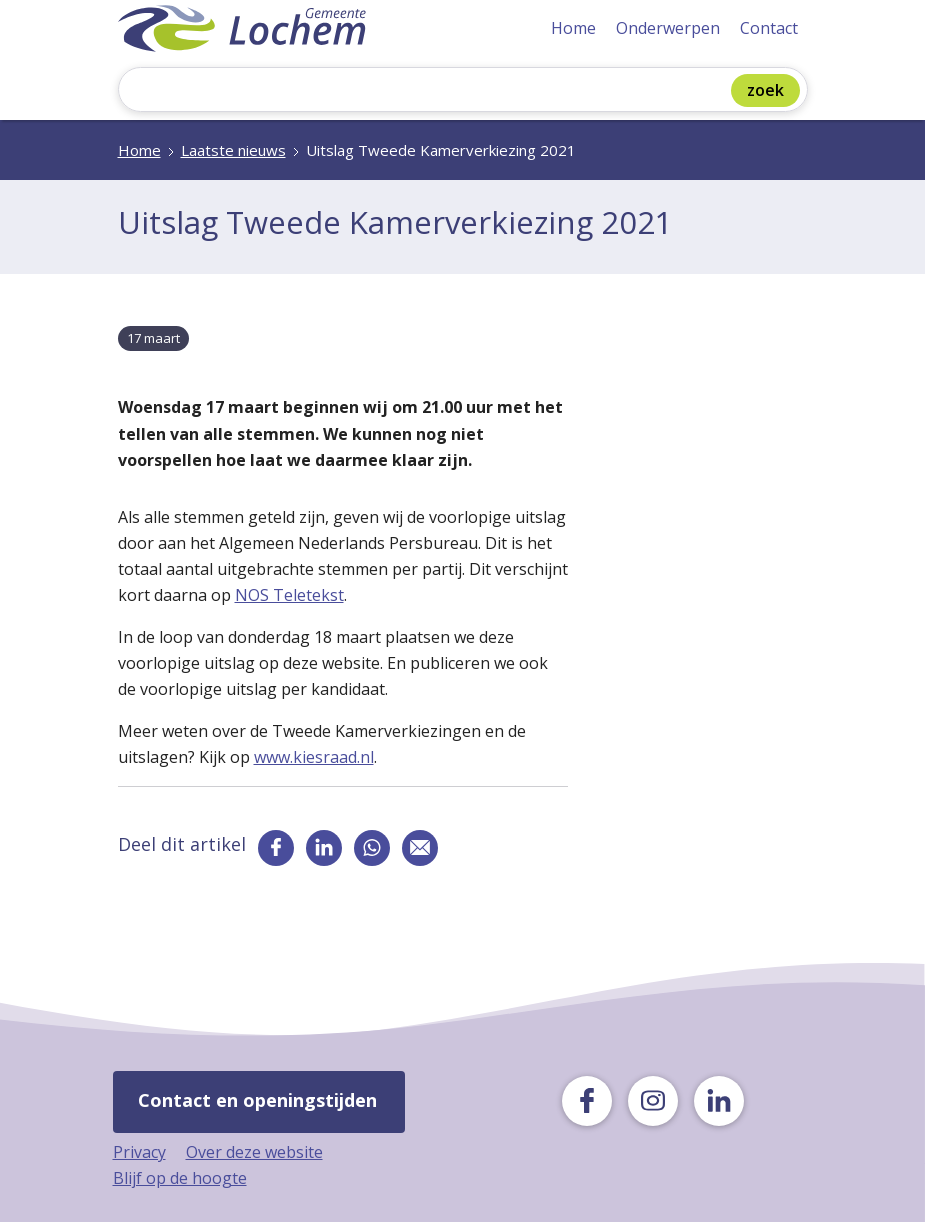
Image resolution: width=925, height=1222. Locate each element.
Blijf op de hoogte (180, 1178)
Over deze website (254, 1152)
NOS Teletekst (289, 595)
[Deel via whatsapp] (372, 848)
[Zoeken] (429, 91)
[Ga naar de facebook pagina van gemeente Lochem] (276, 848)
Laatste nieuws (233, 150)
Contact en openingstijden (257, 1100)
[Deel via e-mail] (420, 848)
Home (573, 28)
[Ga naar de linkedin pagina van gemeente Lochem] (324, 848)
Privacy (139, 1152)
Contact (769, 28)
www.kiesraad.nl (314, 757)
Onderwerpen (668, 28)
